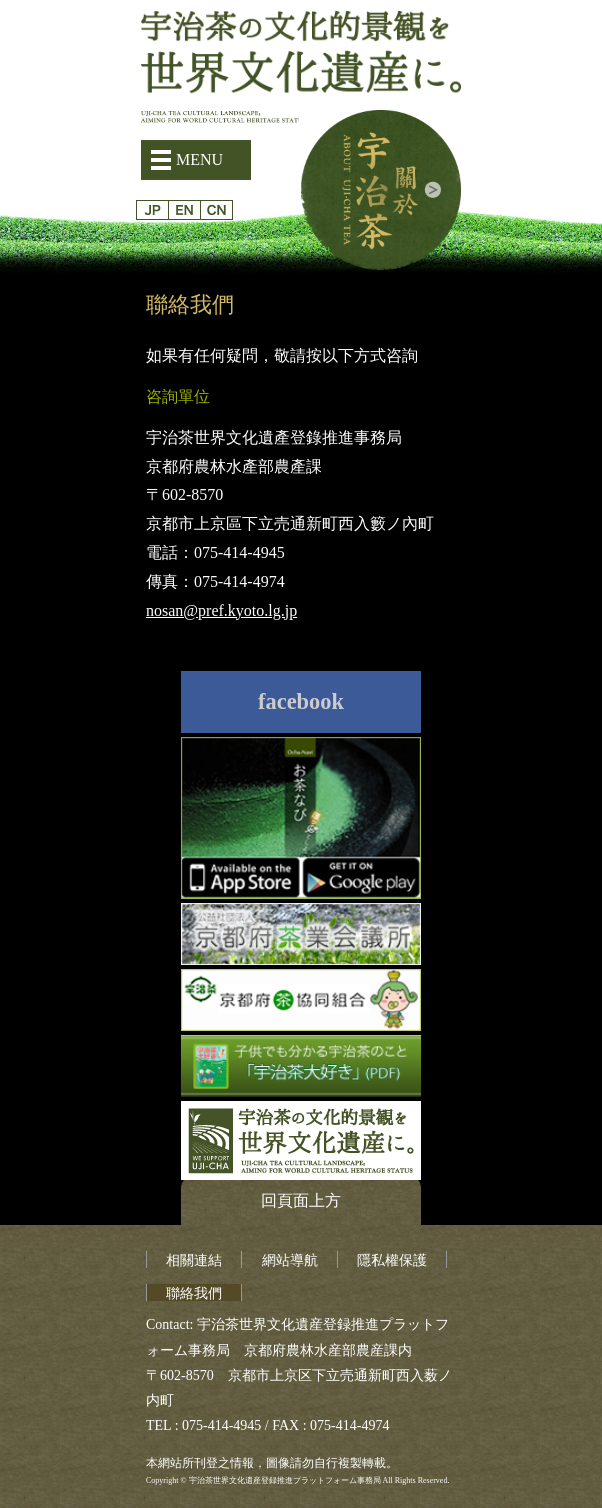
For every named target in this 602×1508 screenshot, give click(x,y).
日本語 (152, 210)
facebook (301, 701)
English (184, 210)
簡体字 (216, 210)
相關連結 (194, 1260)
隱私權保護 (392, 1260)
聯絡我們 (194, 1293)
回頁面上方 (301, 1200)
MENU (199, 159)
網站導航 (290, 1260)
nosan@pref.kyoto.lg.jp (221, 610)
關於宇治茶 (381, 190)
